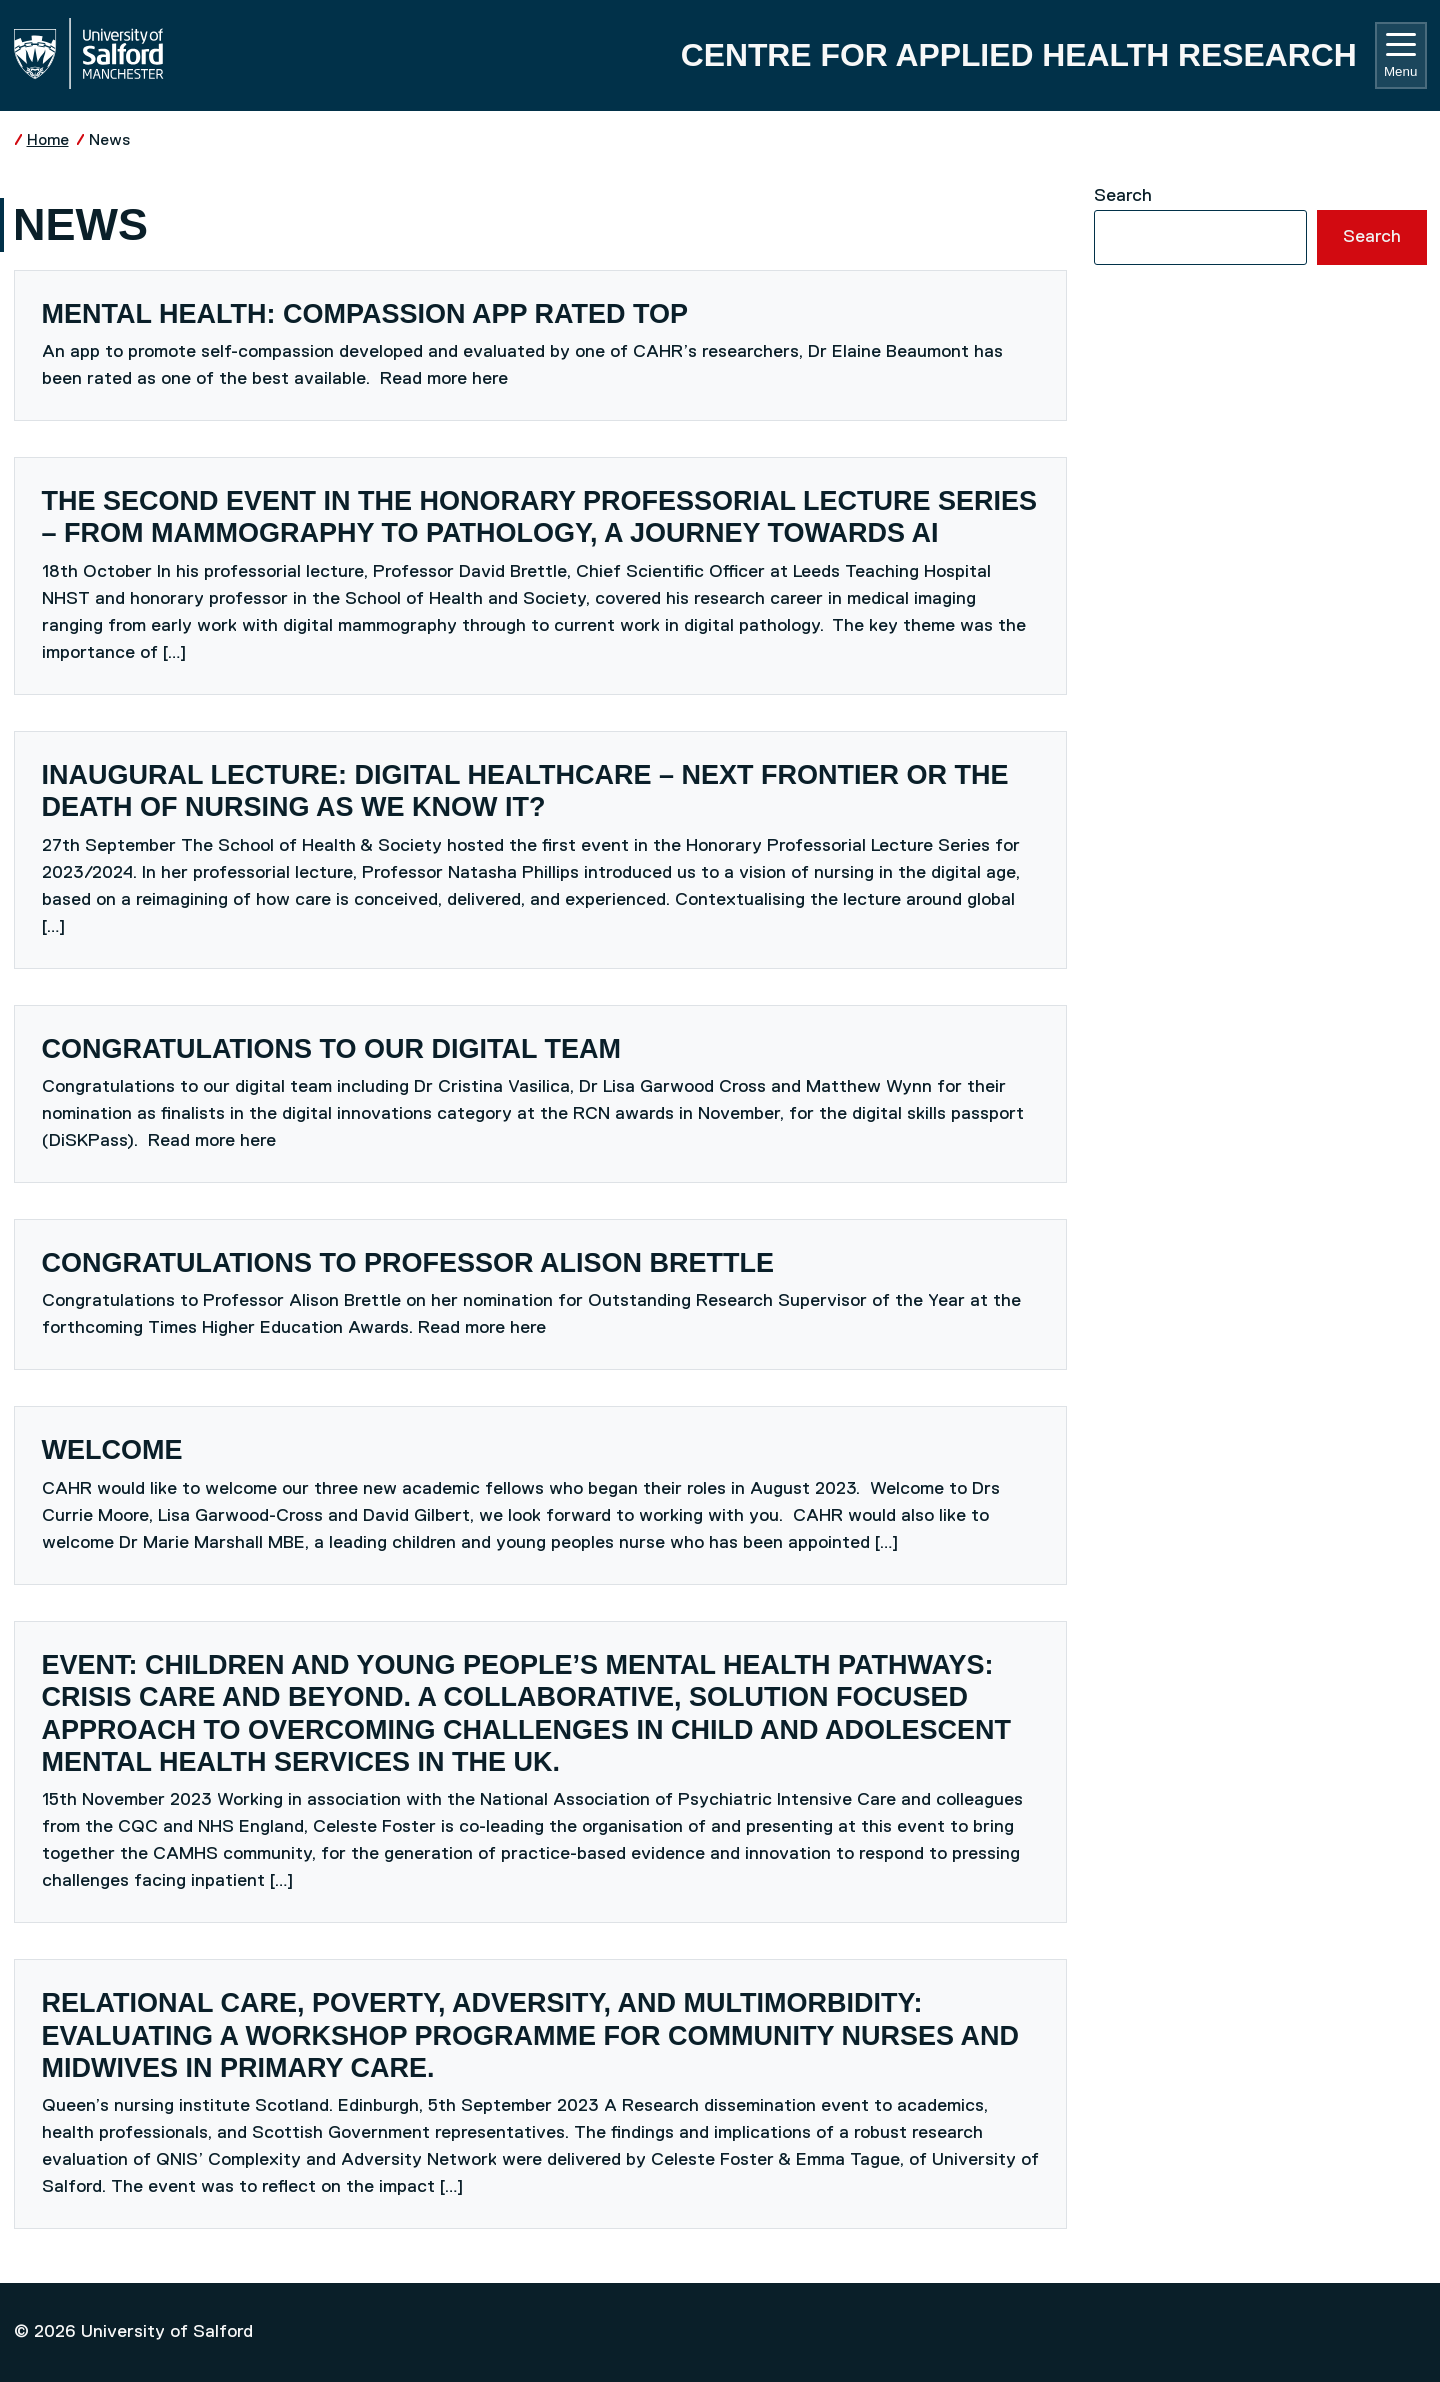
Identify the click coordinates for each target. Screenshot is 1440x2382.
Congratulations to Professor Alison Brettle (408, 1263)
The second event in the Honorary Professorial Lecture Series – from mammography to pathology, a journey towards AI (540, 517)
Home (48, 140)
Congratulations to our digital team (331, 1049)
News (109, 140)
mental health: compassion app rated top (365, 314)
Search (1123, 196)
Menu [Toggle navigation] (1400, 56)
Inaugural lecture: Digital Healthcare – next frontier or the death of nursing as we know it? (525, 791)
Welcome (112, 1450)
